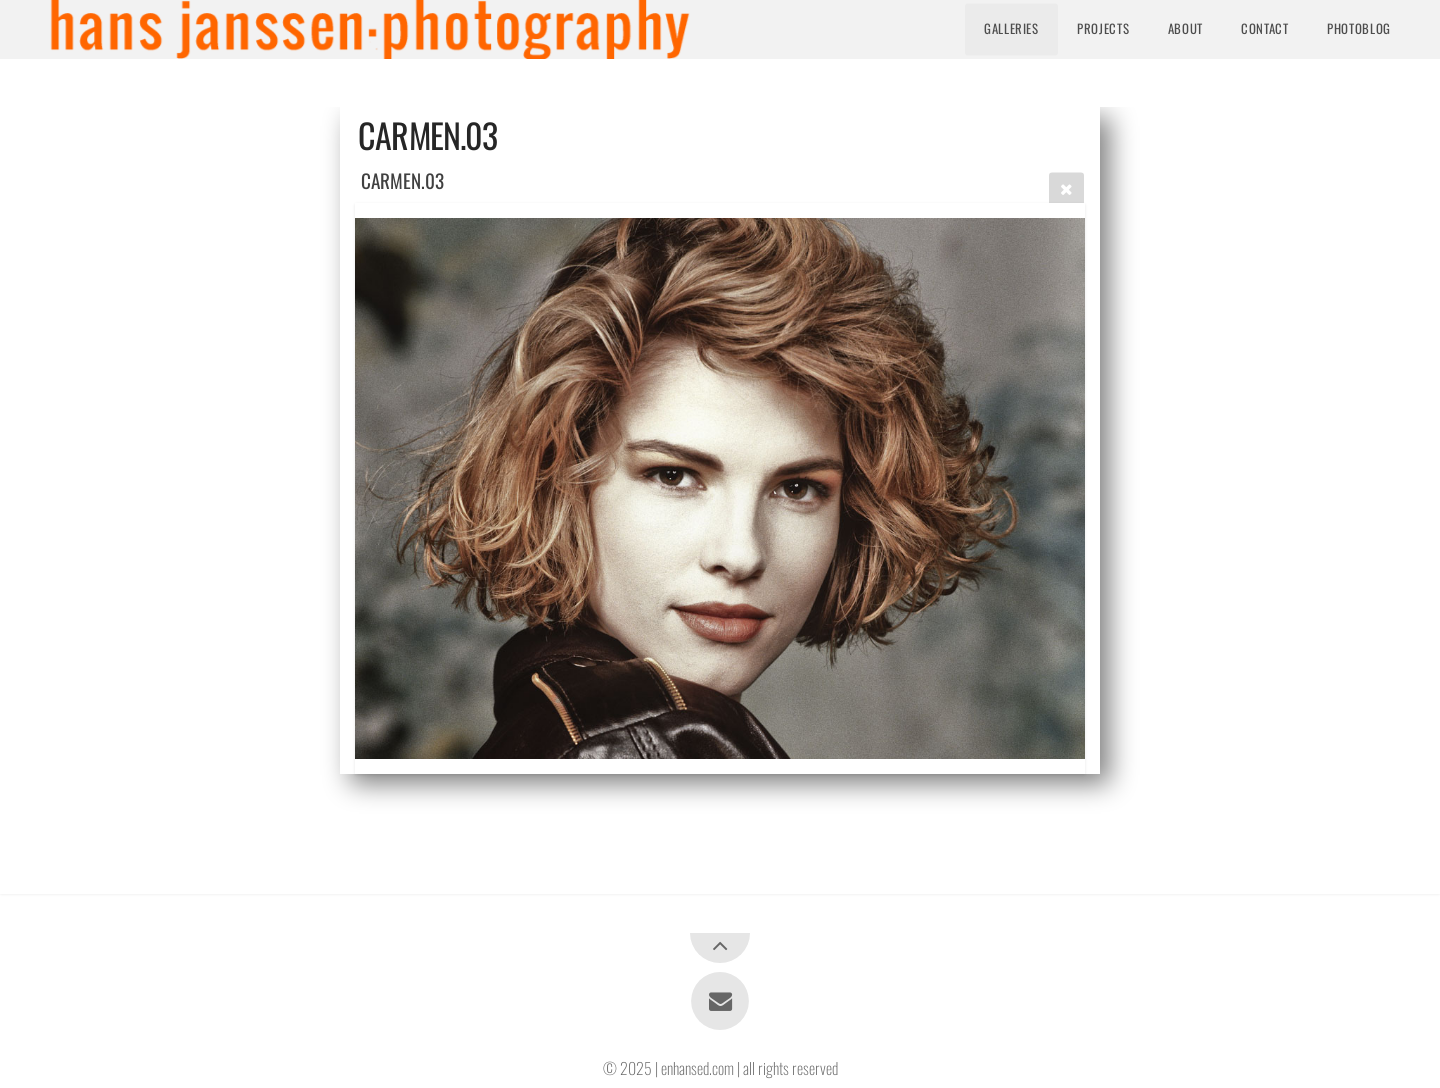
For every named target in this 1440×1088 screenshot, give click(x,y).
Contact (1264, 28)
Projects (1103, 28)
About (1185, 28)
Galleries (1011, 28)
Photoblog (1359, 28)
